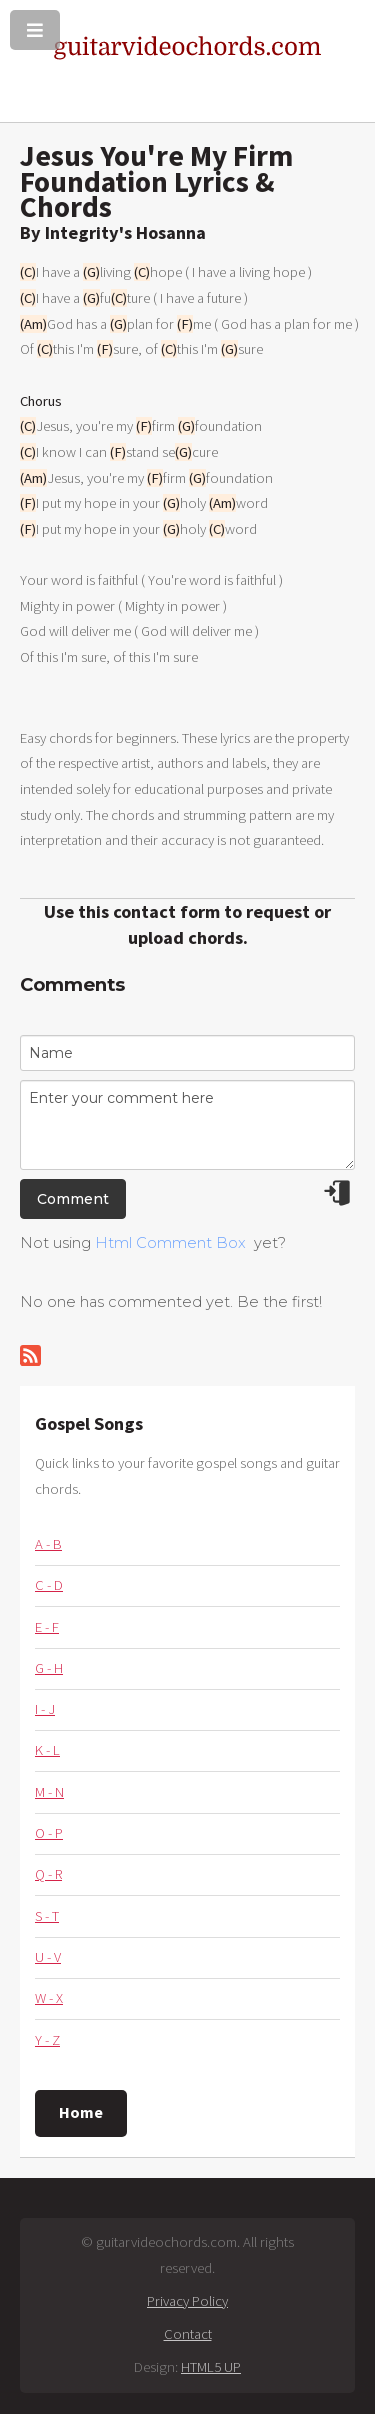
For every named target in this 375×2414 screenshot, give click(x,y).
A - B (48, 1544)
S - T (47, 1916)
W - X (49, 1998)
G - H (49, 1668)
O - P (49, 1833)
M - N (49, 1792)
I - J (45, 1709)
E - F (47, 1627)
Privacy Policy (187, 2301)
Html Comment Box (170, 1243)
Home (81, 2112)
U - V (48, 1957)
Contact (188, 2334)
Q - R (48, 1874)
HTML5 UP (211, 2367)
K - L (47, 1750)
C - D (49, 1585)
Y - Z (47, 2040)
